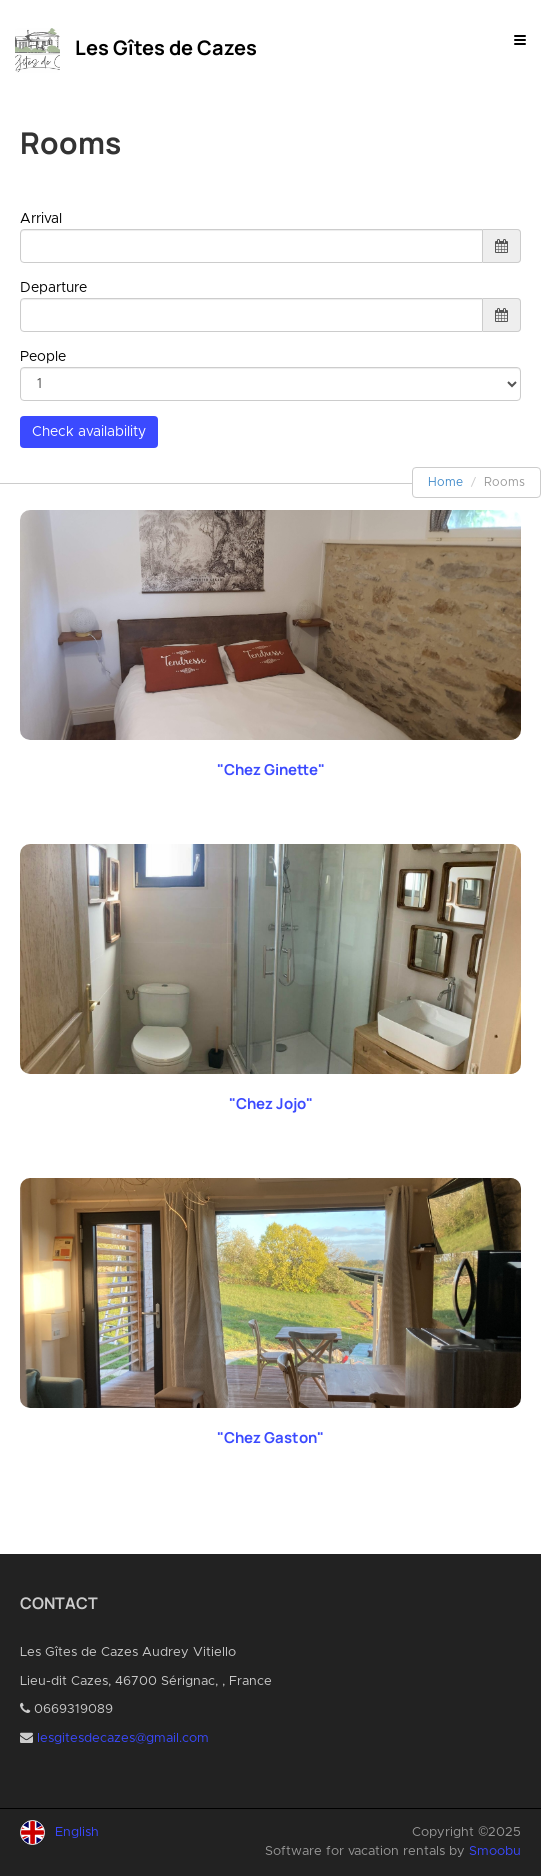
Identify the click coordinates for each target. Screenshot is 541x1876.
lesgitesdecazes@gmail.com (123, 1738)
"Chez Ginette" (271, 769)
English (77, 1832)
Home (445, 482)
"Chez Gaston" (270, 1437)
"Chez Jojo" (271, 1103)
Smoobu (495, 1851)
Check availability (89, 432)
